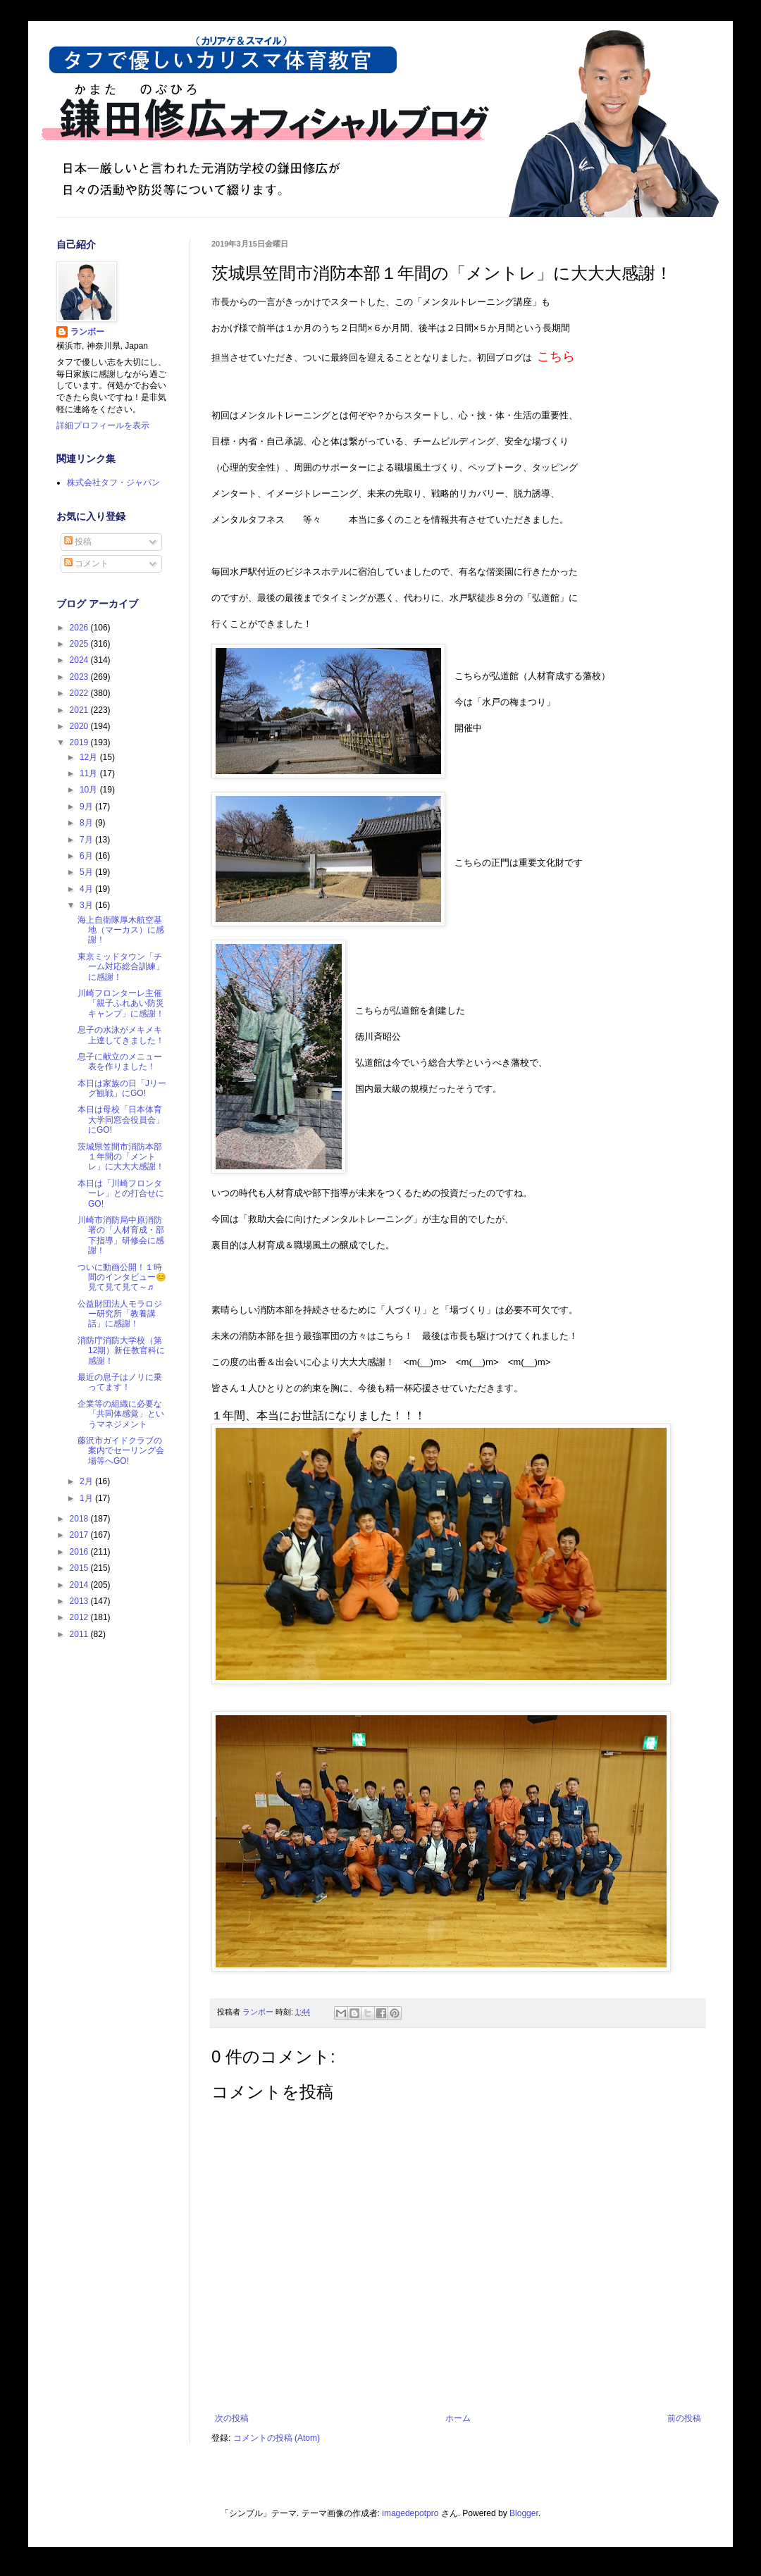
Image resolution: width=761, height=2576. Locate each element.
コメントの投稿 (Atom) (276, 2438)
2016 (80, 1552)
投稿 (78, 542)
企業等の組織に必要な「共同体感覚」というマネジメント (121, 1414)
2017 (80, 1535)
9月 (87, 806)
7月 (87, 840)
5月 (87, 872)
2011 (80, 1634)
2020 (80, 726)
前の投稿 (684, 2418)
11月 (90, 773)
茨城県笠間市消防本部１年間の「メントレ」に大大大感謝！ (121, 1157)
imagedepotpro (410, 2513)
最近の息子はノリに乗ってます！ (120, 1382)
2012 (80, 1617)
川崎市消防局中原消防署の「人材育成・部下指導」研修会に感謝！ (121, 1235)
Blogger (523, 2513)
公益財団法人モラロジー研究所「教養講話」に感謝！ (120, 1314)
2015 (80, 1568)
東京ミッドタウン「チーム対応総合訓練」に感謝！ (121, 967)
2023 (80, 677)
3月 (87, 905)
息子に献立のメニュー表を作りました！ (120, 1061)
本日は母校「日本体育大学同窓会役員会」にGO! (121, 1120)
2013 (80, 1601)
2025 (80, 644)
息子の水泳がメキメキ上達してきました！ (121, 1035)
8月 (87, 823)
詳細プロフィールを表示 (102, 425)
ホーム (458, 2418)
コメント (86, 563)
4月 (87, 889)
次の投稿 (232, 2418)
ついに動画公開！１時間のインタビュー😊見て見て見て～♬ (122, 1277)
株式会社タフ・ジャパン (113, 482)
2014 (80, 1585)
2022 (80, 693)
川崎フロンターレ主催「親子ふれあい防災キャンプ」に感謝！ (121, 1003)
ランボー (87, 332)
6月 (87, 856)
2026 (80, 628)
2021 (80, 710)
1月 (87, 1498)
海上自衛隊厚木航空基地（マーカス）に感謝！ (121, 930)
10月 (90, 790)
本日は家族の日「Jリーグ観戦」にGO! (122, 1088)
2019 (80, 742)
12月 (90, 757)
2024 (80, 660)
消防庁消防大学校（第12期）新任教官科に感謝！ (121, 1351)
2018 (80, 1519)
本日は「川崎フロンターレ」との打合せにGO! (121, 1193)
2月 (87, 1481)
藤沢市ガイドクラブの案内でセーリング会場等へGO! (121, 1451)
